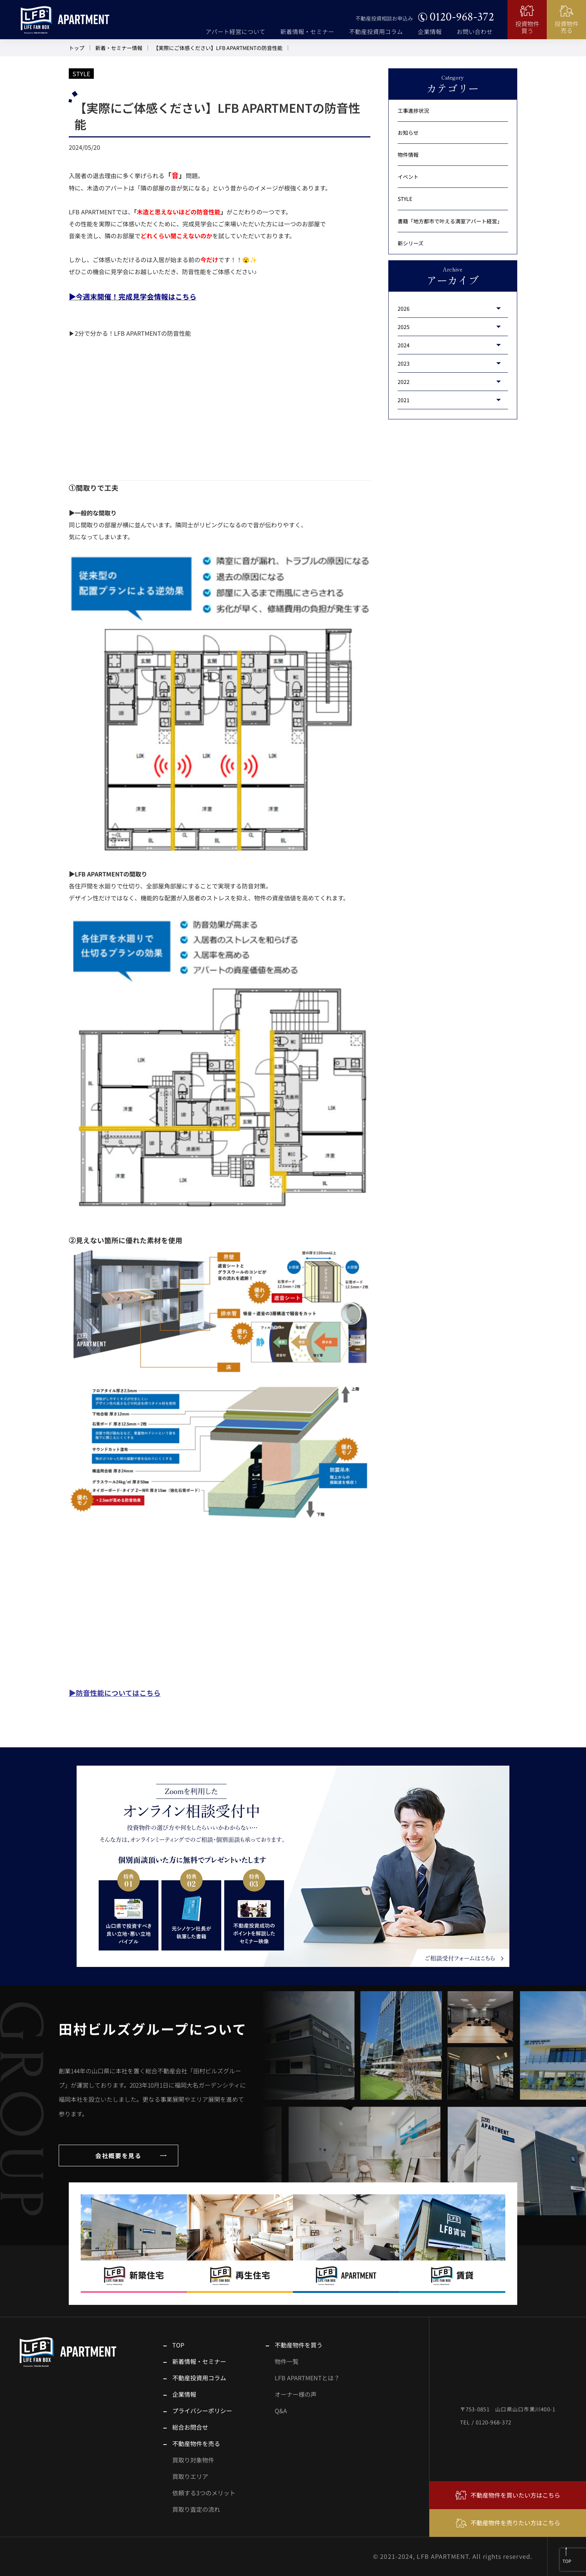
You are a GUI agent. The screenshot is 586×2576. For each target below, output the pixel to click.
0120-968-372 (461, 17)
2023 (404, 363)
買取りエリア (190, 2476)
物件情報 (408, 154)
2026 (404, 308)
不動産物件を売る (196, 2443)
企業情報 (430, 32)
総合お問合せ (190, 2427)
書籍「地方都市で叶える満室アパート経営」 (450, 221)
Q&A (281, 2410)
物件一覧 (287, 2361)
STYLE (81, 73)
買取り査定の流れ (196, 2509)
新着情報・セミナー (307, 32)
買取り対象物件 (193, 2459)
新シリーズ (410, 242)
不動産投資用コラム (376, 32)
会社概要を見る (118, 2155)
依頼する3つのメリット (203, 2492)
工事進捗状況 (413, 111)
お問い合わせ (475, 32)
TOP (178, 2344)
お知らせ (408, 132)
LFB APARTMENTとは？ (307, 2377)
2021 (404, 400)
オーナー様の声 (296, 2394)
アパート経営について (235, 32)
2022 (404, 381)
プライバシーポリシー (202, 2410)
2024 (404, 345)
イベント (408, 176)
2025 (404, 326)
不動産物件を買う (299, 2344)
